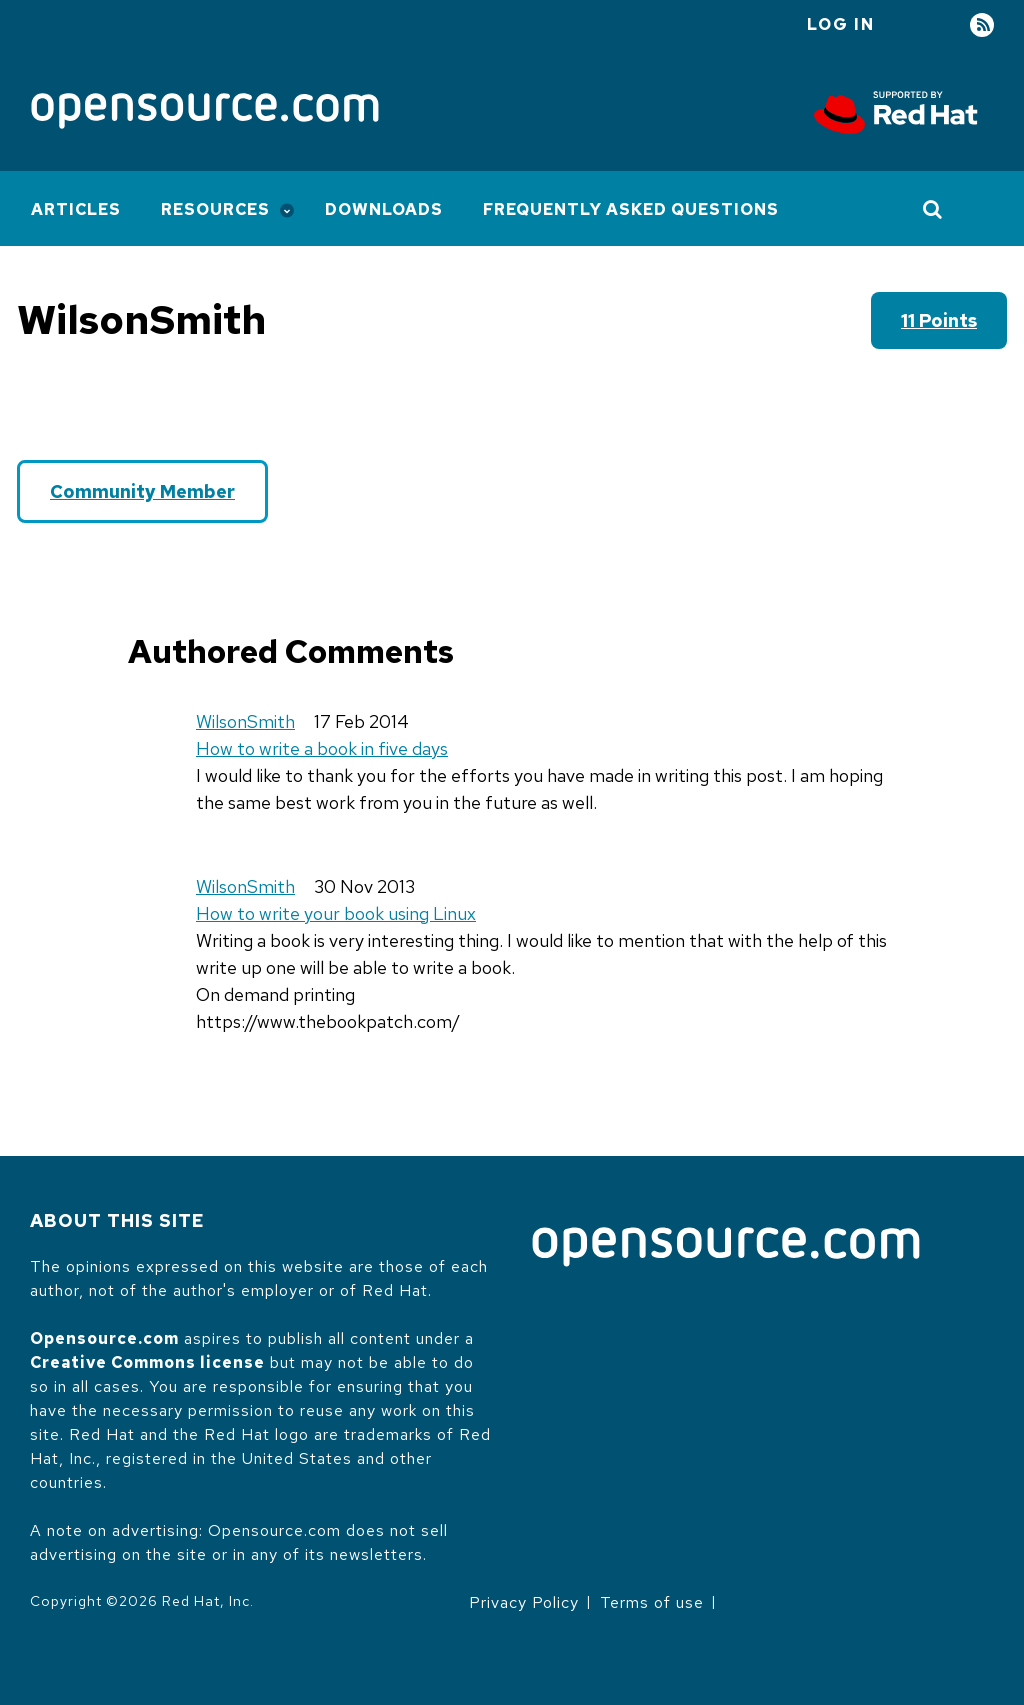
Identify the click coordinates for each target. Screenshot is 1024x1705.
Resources (215, 209)
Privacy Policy (524, 1602)
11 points (939, 320)
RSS (982, 25)
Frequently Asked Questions (631, 209)
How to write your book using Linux (336, 913)
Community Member (142, 491)
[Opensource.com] (205, 112)
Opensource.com (104, 1338)
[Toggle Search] (933, 209)
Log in (841, 24)
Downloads (384, 209)
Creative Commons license (147, 1362)
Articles (76, 209)
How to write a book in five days (322, 748)
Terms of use (652, 1602)
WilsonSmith (245, 721)
